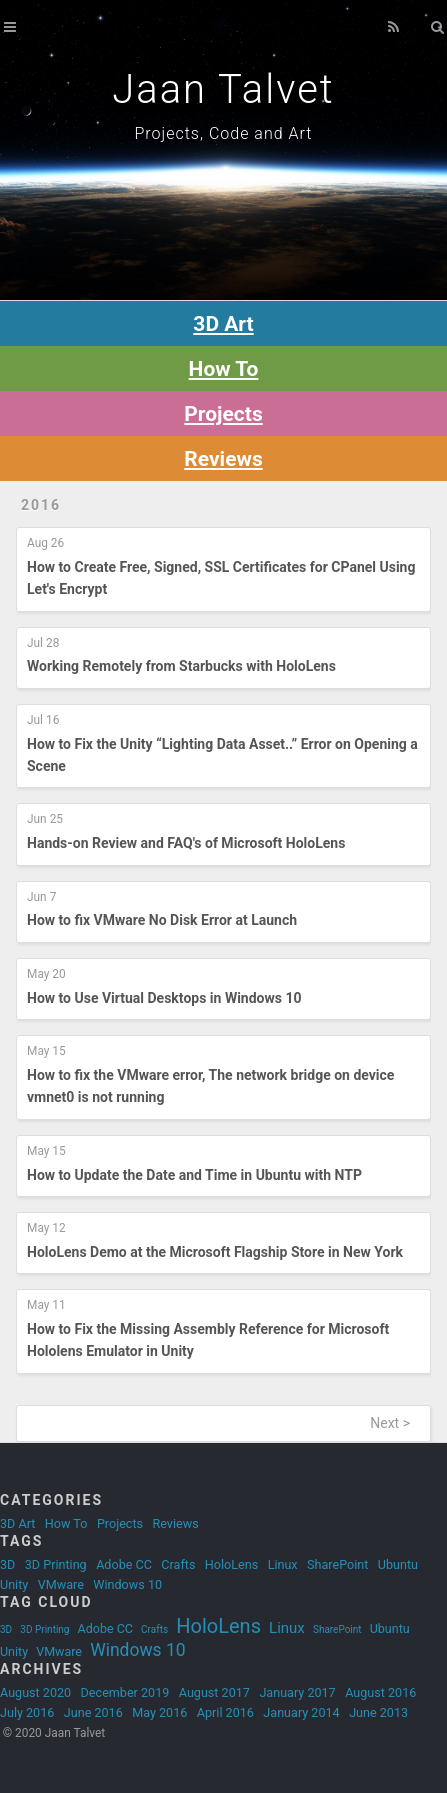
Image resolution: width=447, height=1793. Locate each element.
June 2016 (93, 1712)
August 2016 (380, 1692)
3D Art (17, 1523)
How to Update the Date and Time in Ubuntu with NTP (194, 1175)
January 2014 (301, 1712)
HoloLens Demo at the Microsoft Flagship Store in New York (215, 1252)
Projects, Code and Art (224, 133)
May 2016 (159, 1712)
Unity (14, 1584)
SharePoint (337, 1564)
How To (66, 1523)
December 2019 (125, 1692)
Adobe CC (124, 1564)
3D (7, 1564)
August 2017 (214, 1692)
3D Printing (56, 1564)
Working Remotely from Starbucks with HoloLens (181, 666)
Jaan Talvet (223, 89)
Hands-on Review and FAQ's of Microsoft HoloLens (186, 843)
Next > (390, 1423)
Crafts (178, 1564)
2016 (41, 505)
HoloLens (231, 1564)
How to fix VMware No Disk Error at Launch (162, 920)
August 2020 (35, 1692)
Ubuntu (398, 1564)
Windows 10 (127, 1584)
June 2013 (378, 1712)
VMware (61, 1584)
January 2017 (297, 1692)
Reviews (223, 459)
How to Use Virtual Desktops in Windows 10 (164, 998)
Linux (283, 1564)
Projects (120, 1523)
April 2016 (225, 1712)
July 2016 (27, 1712)
